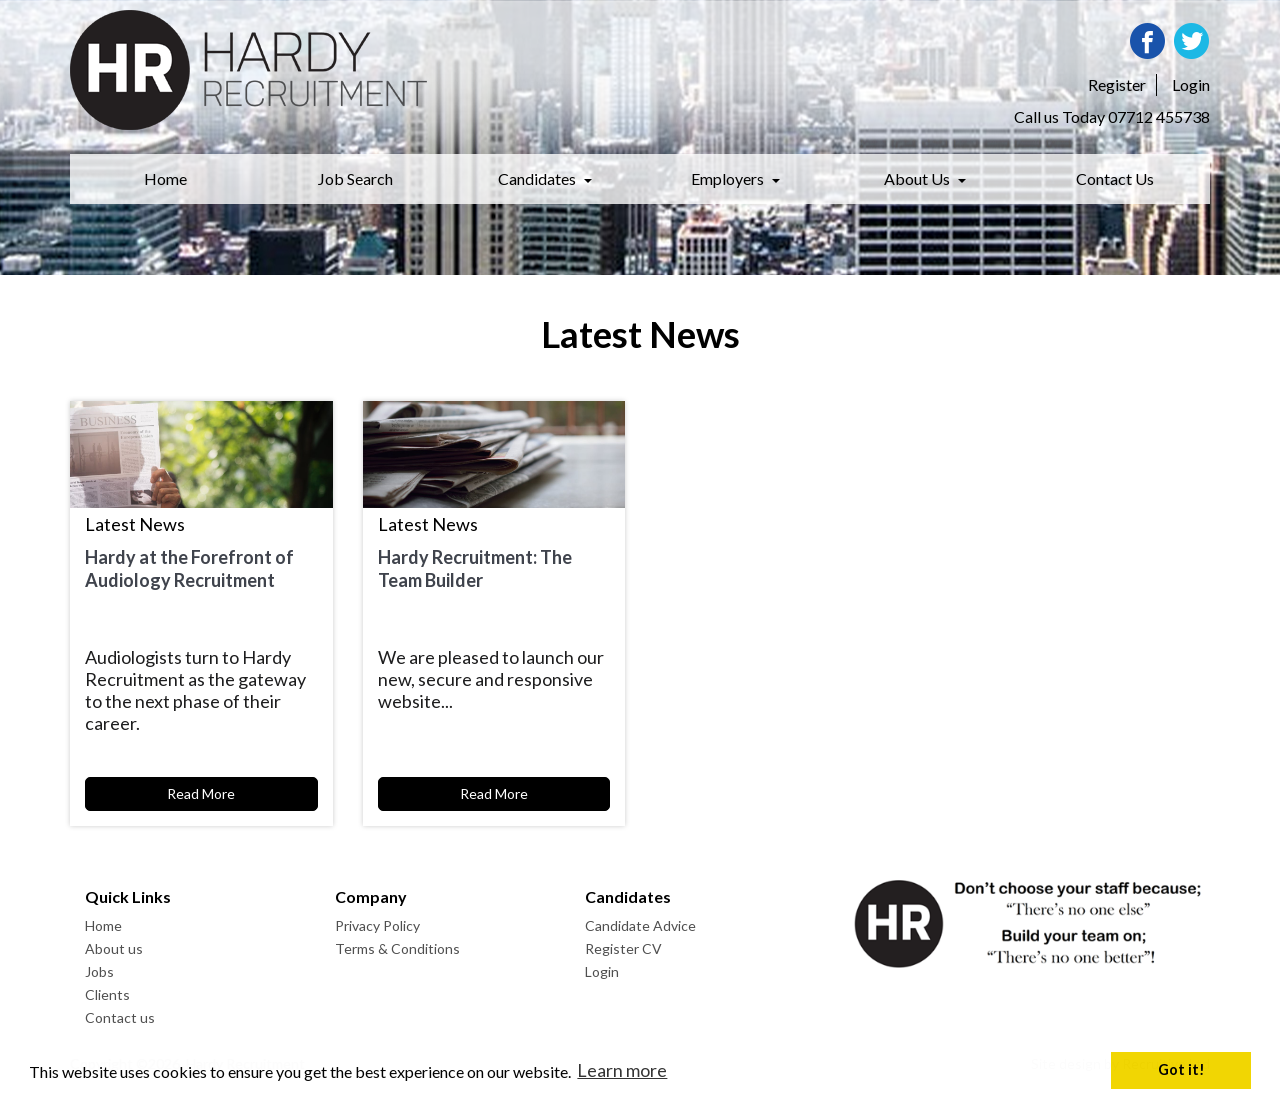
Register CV (623, 948)
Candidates (628, 896)
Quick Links (128, 896)
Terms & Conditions (397, 948)
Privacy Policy (377, 925)
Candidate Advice (640, 925)
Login (602, 971)
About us (114, 948)
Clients (107, 994)
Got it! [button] (1181, 1069)
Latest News (135, 524)
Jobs (99, 971)
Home (103, 925)
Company (371, 896)
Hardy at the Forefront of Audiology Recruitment (189, 568)
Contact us (120, 1017)
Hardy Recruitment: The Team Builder (475, 568)
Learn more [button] (622, 1070)
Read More (201, 793)
